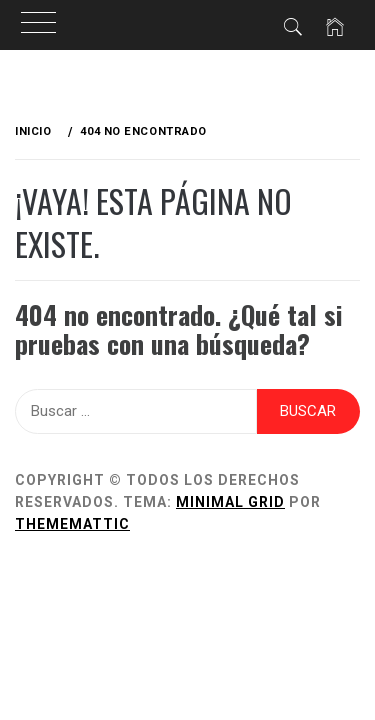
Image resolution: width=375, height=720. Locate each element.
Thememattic (72, 524)
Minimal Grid (230, 502)
